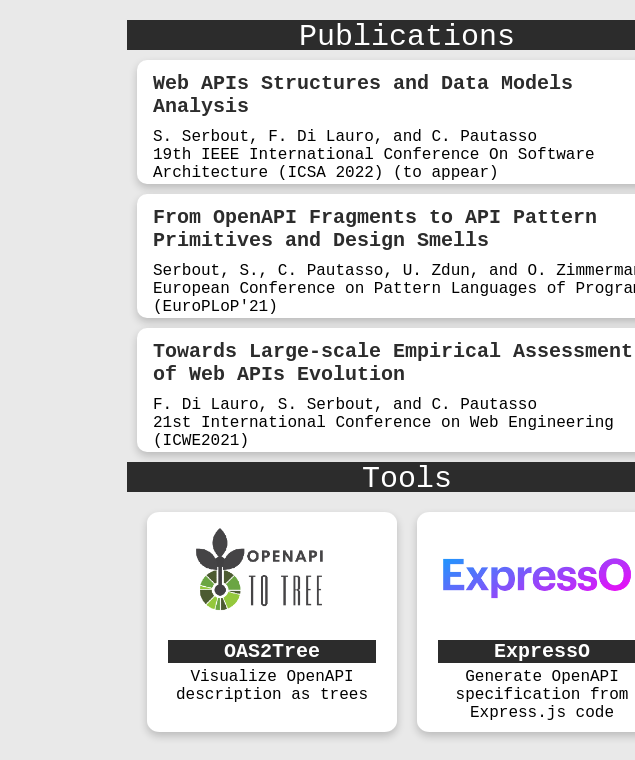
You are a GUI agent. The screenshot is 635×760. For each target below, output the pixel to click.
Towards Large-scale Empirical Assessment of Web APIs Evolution (393, 363)
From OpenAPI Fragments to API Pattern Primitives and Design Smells (375, 229)
